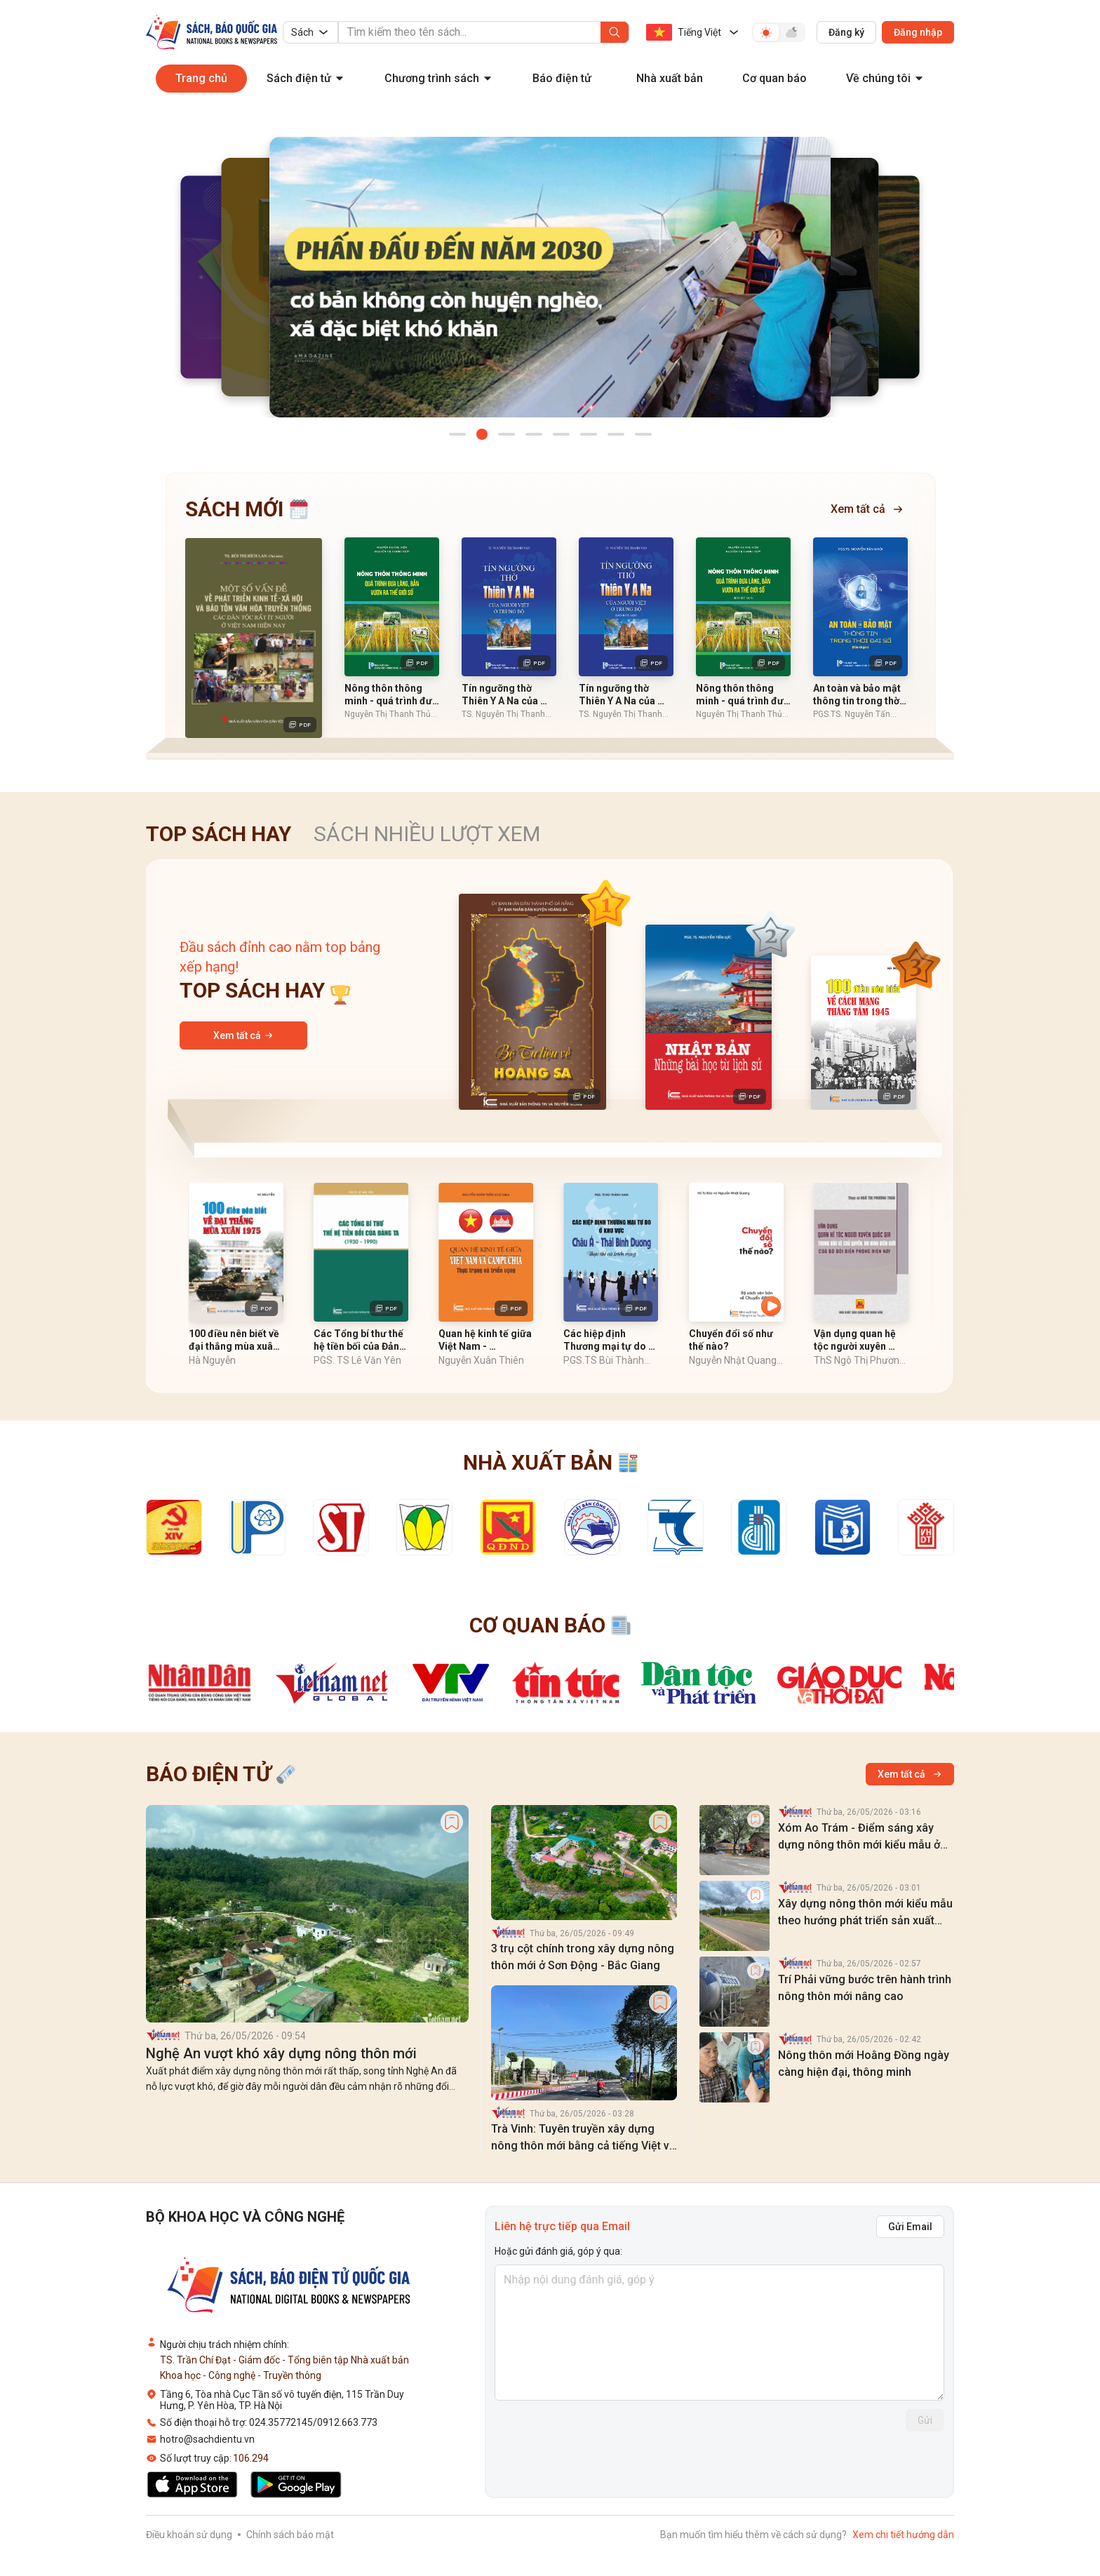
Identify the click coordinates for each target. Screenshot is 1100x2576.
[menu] (550, 87)
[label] (163, 2038)
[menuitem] (201, 79)
